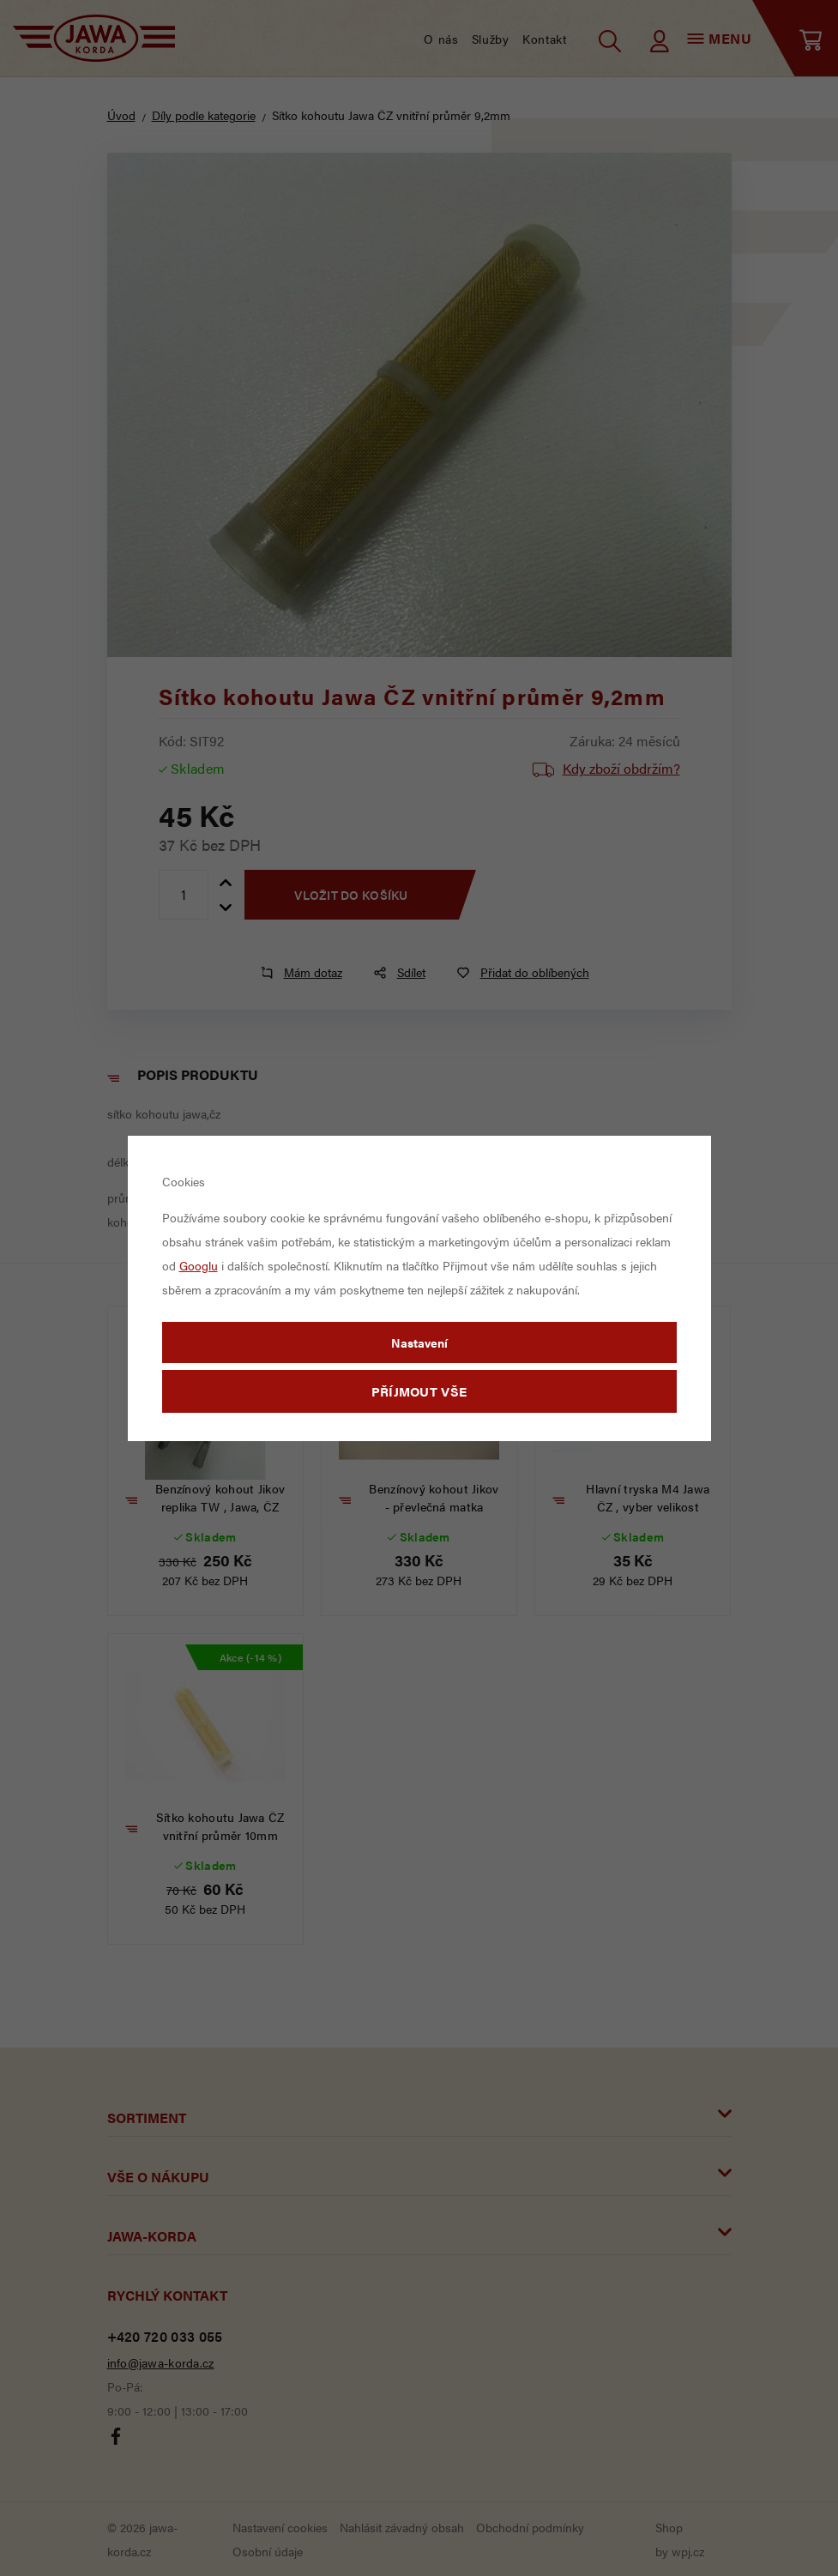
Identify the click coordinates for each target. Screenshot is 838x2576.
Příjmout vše (419, 1391)
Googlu (198, 1265)
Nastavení (419, 1342)
